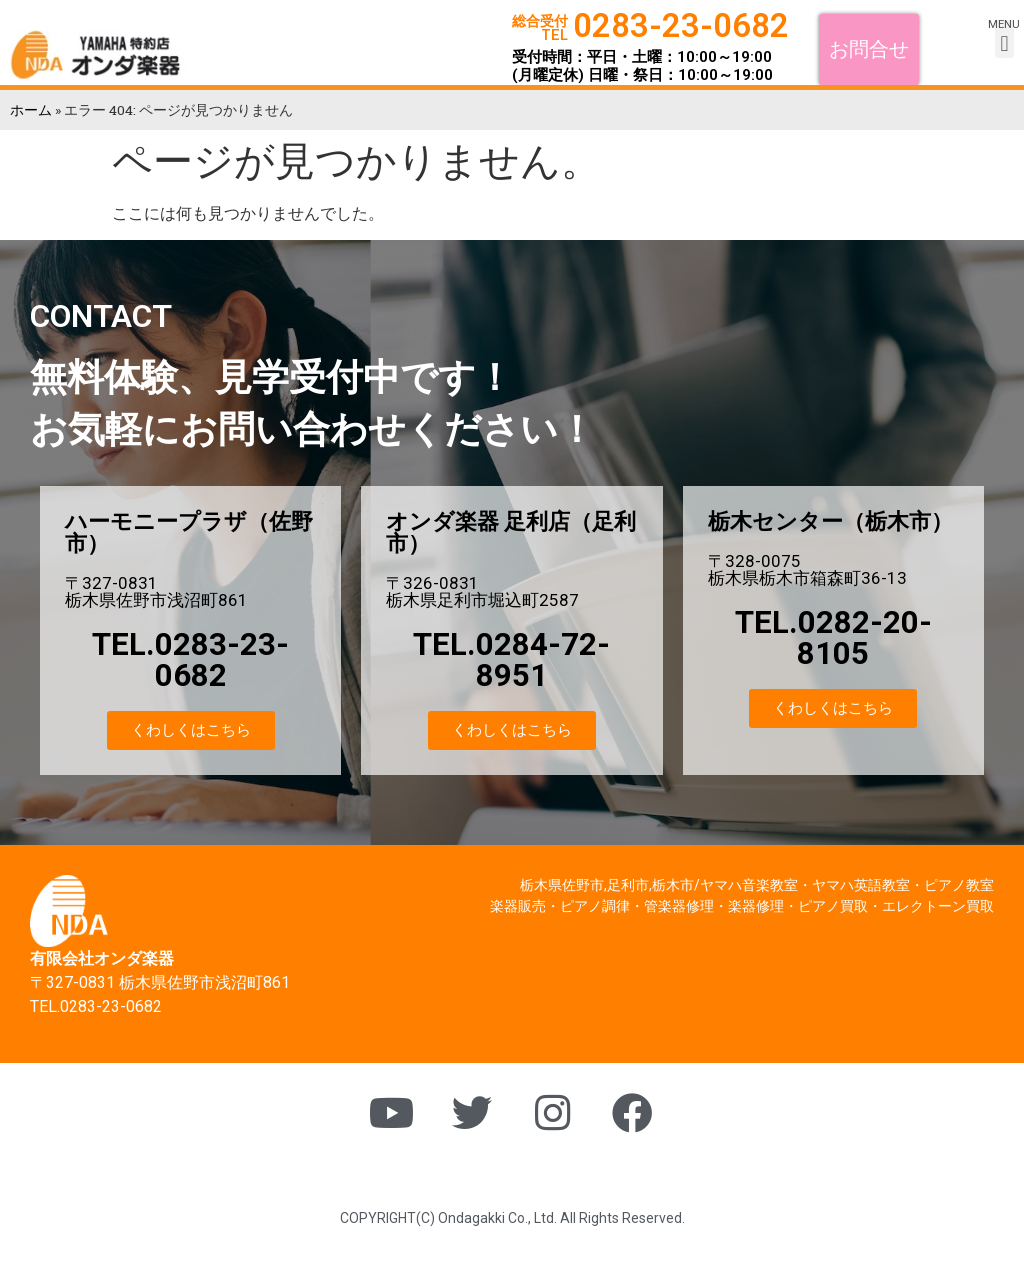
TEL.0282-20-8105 (833, 638)
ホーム (31, 110)
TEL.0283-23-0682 (190, 660)
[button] (869, 49)
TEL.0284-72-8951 (511, 660)
